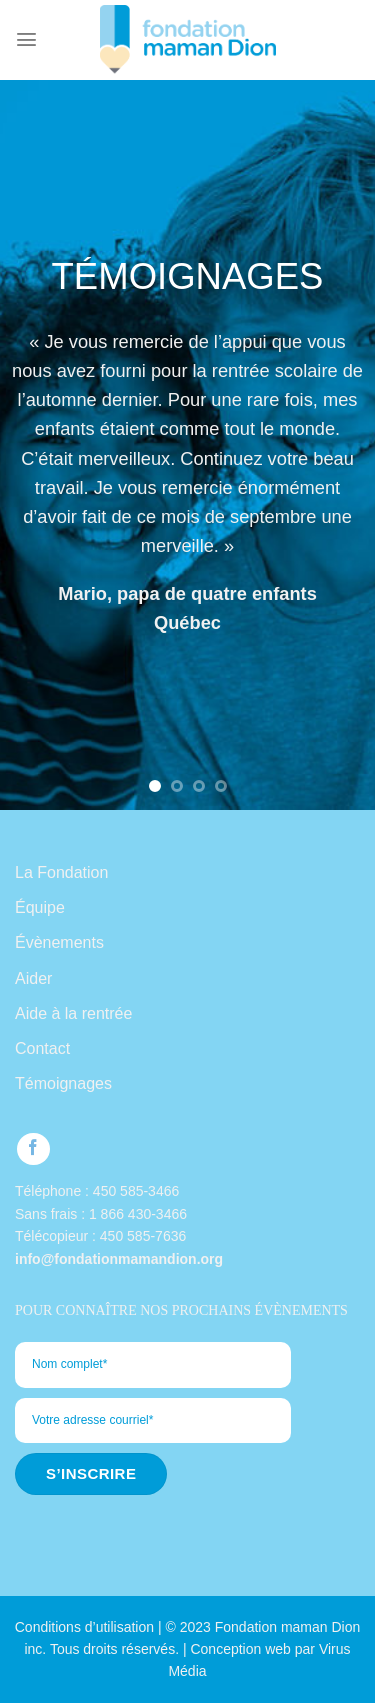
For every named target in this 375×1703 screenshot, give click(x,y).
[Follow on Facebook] (33, 1149)
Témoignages (63, 1083)
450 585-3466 (136, 1191)
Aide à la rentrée (73, 1013)
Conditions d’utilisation (84, 1627)
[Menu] (26, 39)
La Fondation (61, 872)
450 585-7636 (143, 1236)
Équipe (40, 907)
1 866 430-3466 (138, 1214)
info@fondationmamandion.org (119, 1259)
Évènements (59, 942)
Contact (42, 1048)
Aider (33, 978)
